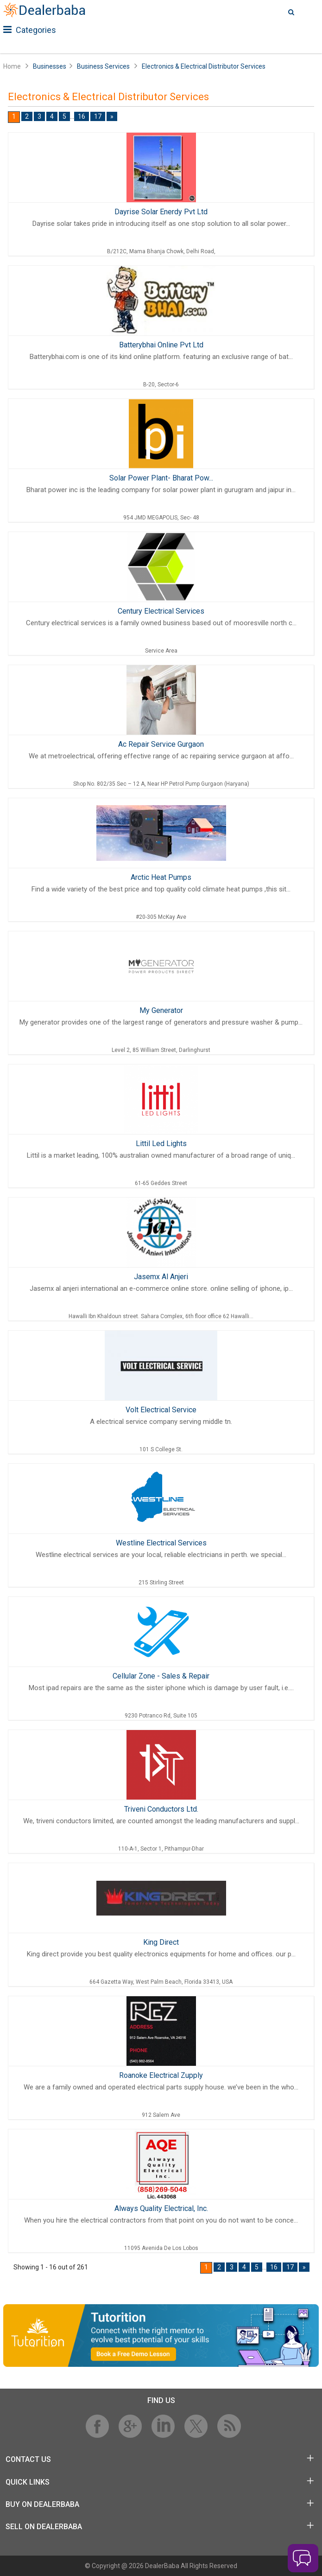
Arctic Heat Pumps (161, 877)
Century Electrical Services (161, 611)
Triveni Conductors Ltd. (161, 1809)
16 (81, 116)
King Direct (161, 1942)
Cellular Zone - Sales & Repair (161, 1676)
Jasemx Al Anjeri (161, 1276)
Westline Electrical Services (161, 1542)
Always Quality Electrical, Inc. (161, 2208)
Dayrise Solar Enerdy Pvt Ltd (161, 211)
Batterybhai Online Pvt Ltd (161, 344)
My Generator (161, 1010)
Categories (29, 30)
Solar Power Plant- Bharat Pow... (161, 478)
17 (97, 116)
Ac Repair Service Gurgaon (161, 744)
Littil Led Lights (161, 1143)
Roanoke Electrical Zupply (161, 2075)
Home (12, 66)
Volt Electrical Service (161, 1409)
